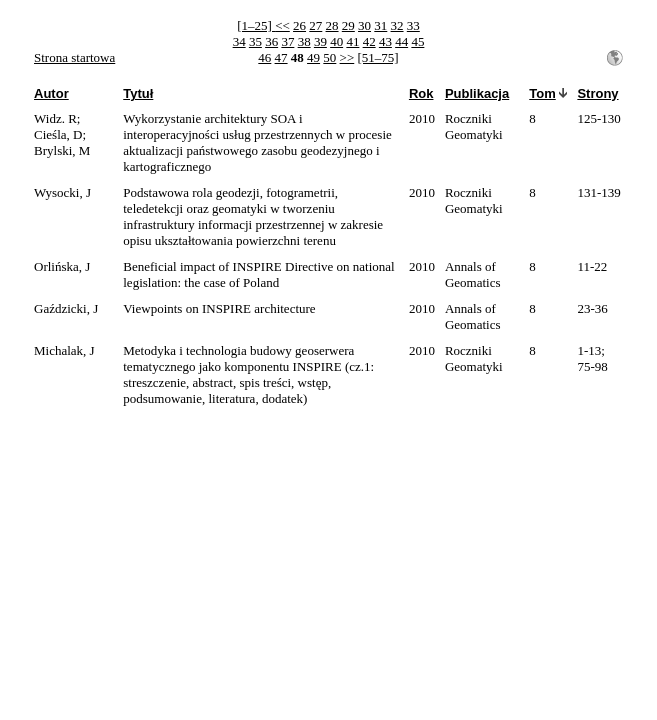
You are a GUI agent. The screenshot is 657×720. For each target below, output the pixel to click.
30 (364, 25)
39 (320, 41)
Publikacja (477, 93)
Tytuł (138, 93)
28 (332, 25)
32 (397, 25)
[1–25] (256, 25)
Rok (421, 93)
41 (352, 41)
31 (380, 25)
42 (369, 41)
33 (413, 25)
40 (336, 41)
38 (304, 41)
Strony (597, 93)
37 (287, 41)
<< (282, 25)
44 (401, 41)
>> (347, 57)
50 (329, 57)
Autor (51, 93)
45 (417, 41)
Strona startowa (74, 57)
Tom (542, 93)
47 (281, 57)
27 (315, 25)
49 (313, 57)
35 (255, 41)
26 (299, 25)
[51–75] (378, 57)
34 (239, 41)
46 (264, 57)
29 (348, 25)
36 (271, 41)
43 (385, 41)
